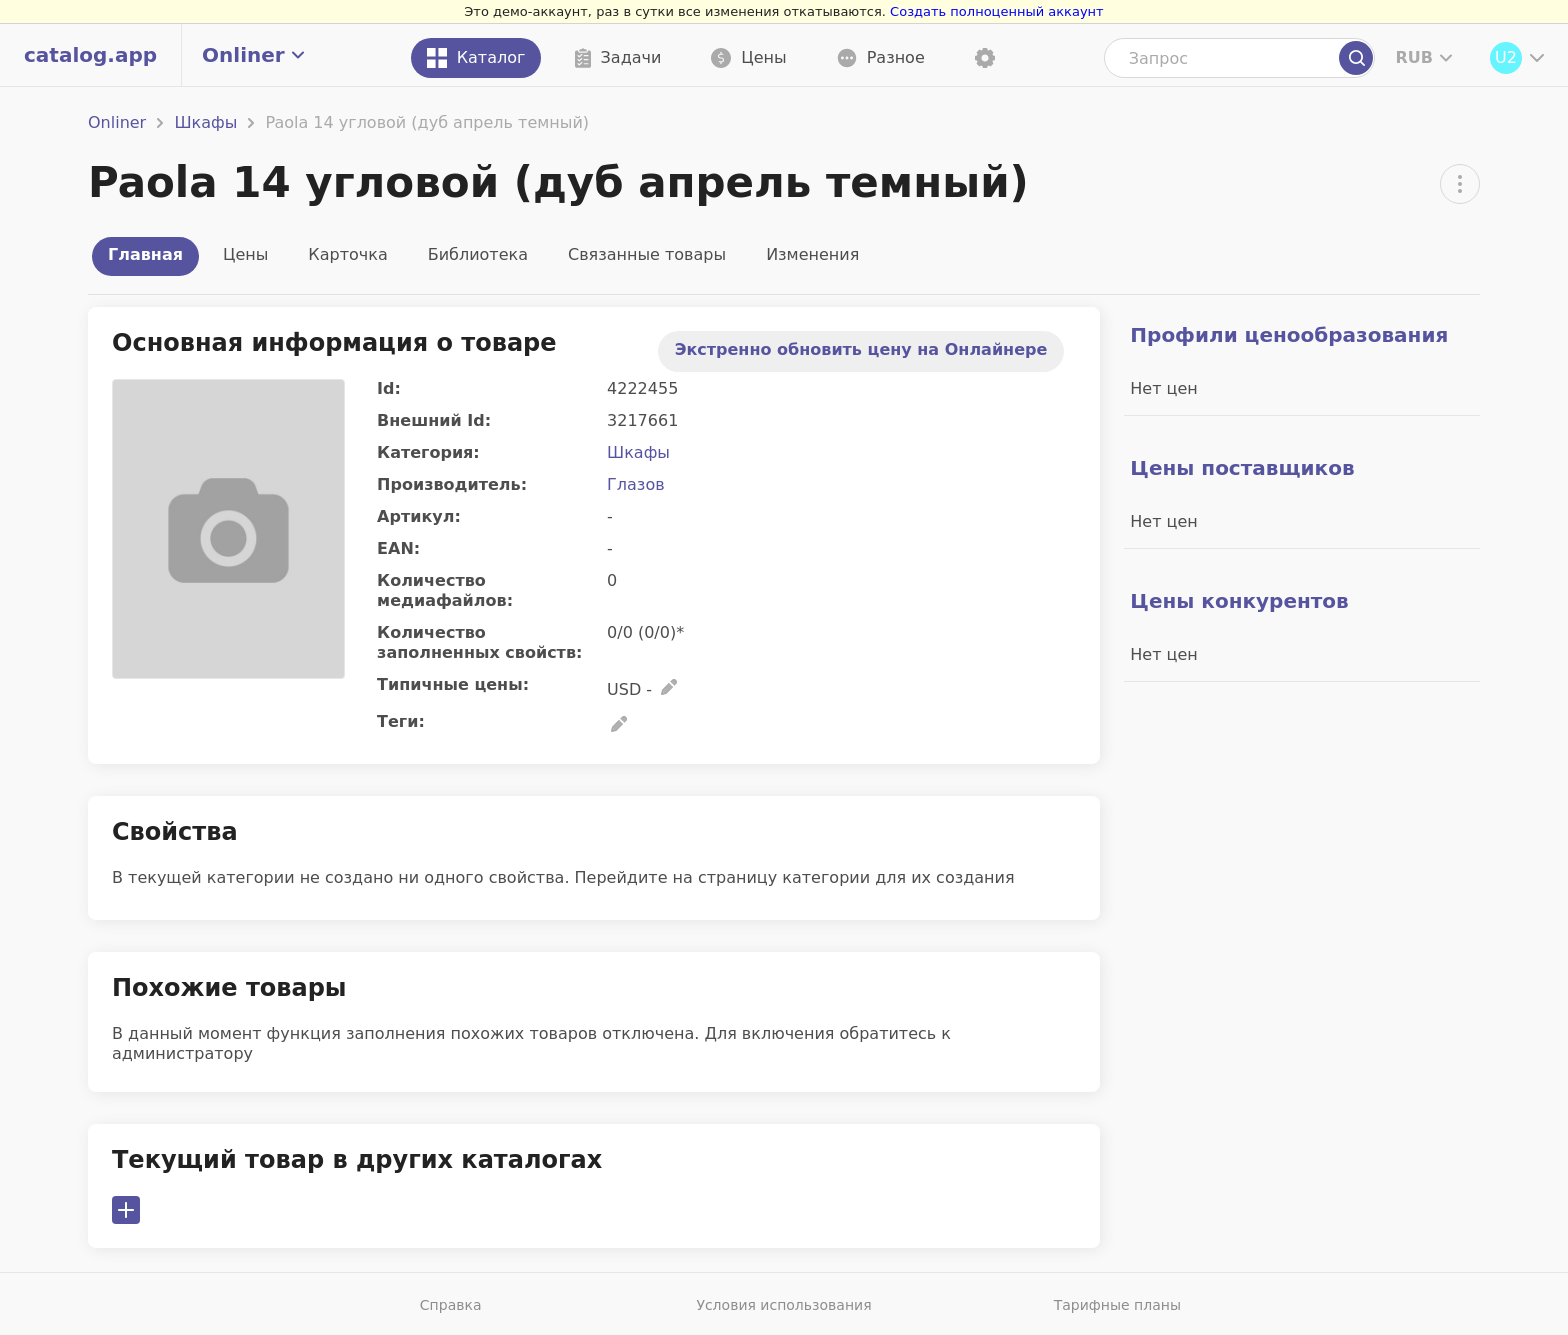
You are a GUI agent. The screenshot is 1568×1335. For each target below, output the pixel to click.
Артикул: (419, 516)
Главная (145, 254)
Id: (389, 388)
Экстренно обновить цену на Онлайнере (861, 349)
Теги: (401, 721)
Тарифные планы (1117, 1305)
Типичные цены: (453, 684)
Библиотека (478, 254)
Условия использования (783, 1305)
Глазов (636, 484)
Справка (451, 1305)
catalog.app (90, 55)
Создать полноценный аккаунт (997, 11)
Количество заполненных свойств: (479, 642)
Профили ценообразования (1289, 335)
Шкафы (205, 122)
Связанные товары (647, 254)
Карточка (347, 254)
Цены (245, 254)
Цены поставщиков (1242, 468)
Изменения (812, 254)
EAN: (398, 548)
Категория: (428, 452)
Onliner (117, 122)
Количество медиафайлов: (445, 590)
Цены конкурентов (1239, 601)
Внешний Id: (434, 420)
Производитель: (452, 484)
